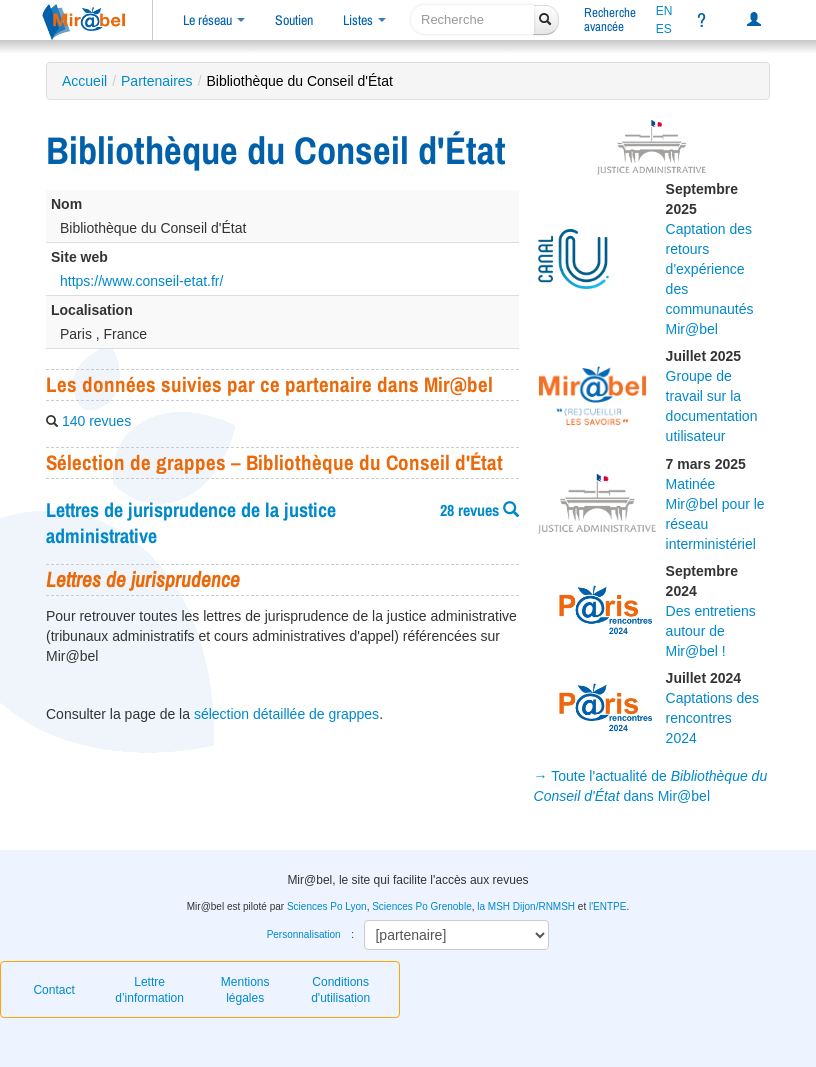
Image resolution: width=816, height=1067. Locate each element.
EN (664, 11)
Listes (364, 20)
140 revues (96, 421)
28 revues (479, 510)
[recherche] (472, 19)
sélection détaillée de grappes (286, 714)
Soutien (294, 20)
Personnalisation (304, 934)
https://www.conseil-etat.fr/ (141, 281)
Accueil (84, 81)
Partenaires (157, 81)
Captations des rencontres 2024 (712, 718)
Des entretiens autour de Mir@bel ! (711, 631)
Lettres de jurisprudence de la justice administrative (191, 522)
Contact (53, 990)
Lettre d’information (149, 990)
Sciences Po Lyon (327, 906)
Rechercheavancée (610, 19)
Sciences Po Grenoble (422, 906)
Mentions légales (245, 990)
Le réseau (214, 20)
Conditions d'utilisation (340, 990)
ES (664, 29)
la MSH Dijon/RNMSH (526, 906)
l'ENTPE (607, 906)
